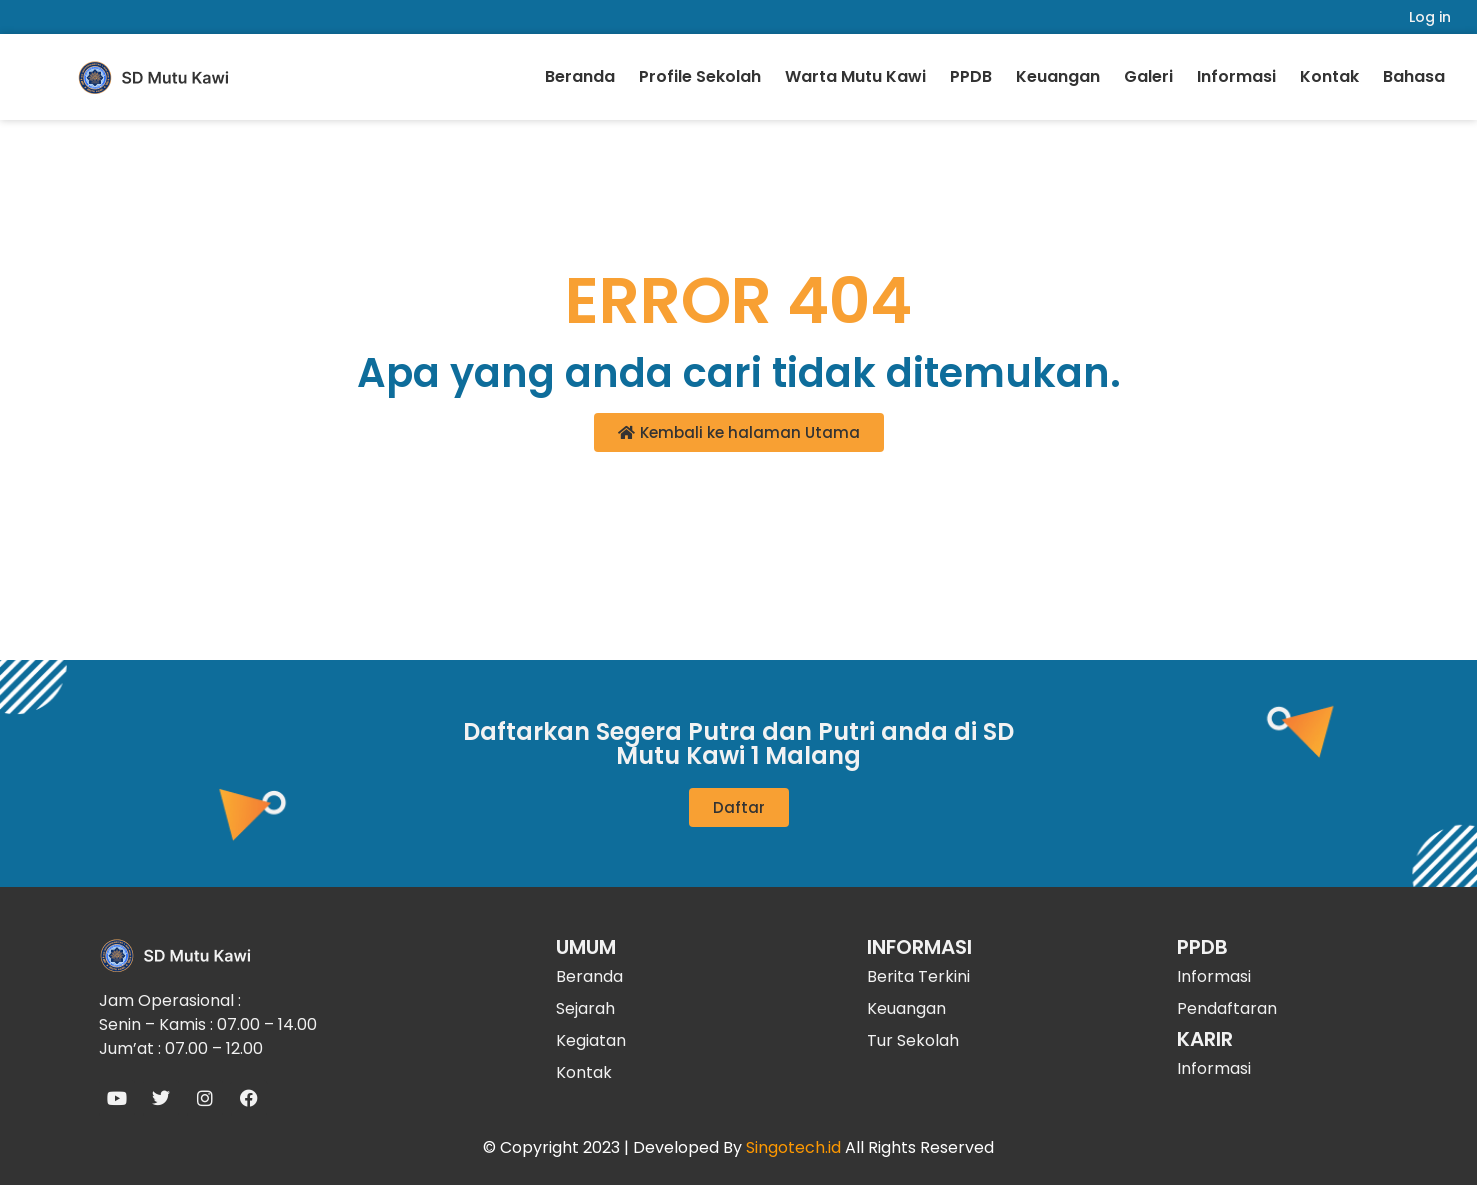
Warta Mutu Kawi (855, 76)
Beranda (580, 76)
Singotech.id (793, 1147)
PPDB (971, 76)
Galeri (1148, 76)
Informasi (1236, 76)
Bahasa (1414, 76)
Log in (1430, 17)
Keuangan (1058, 76)
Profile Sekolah (700, 76)
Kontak (1329, 76)
